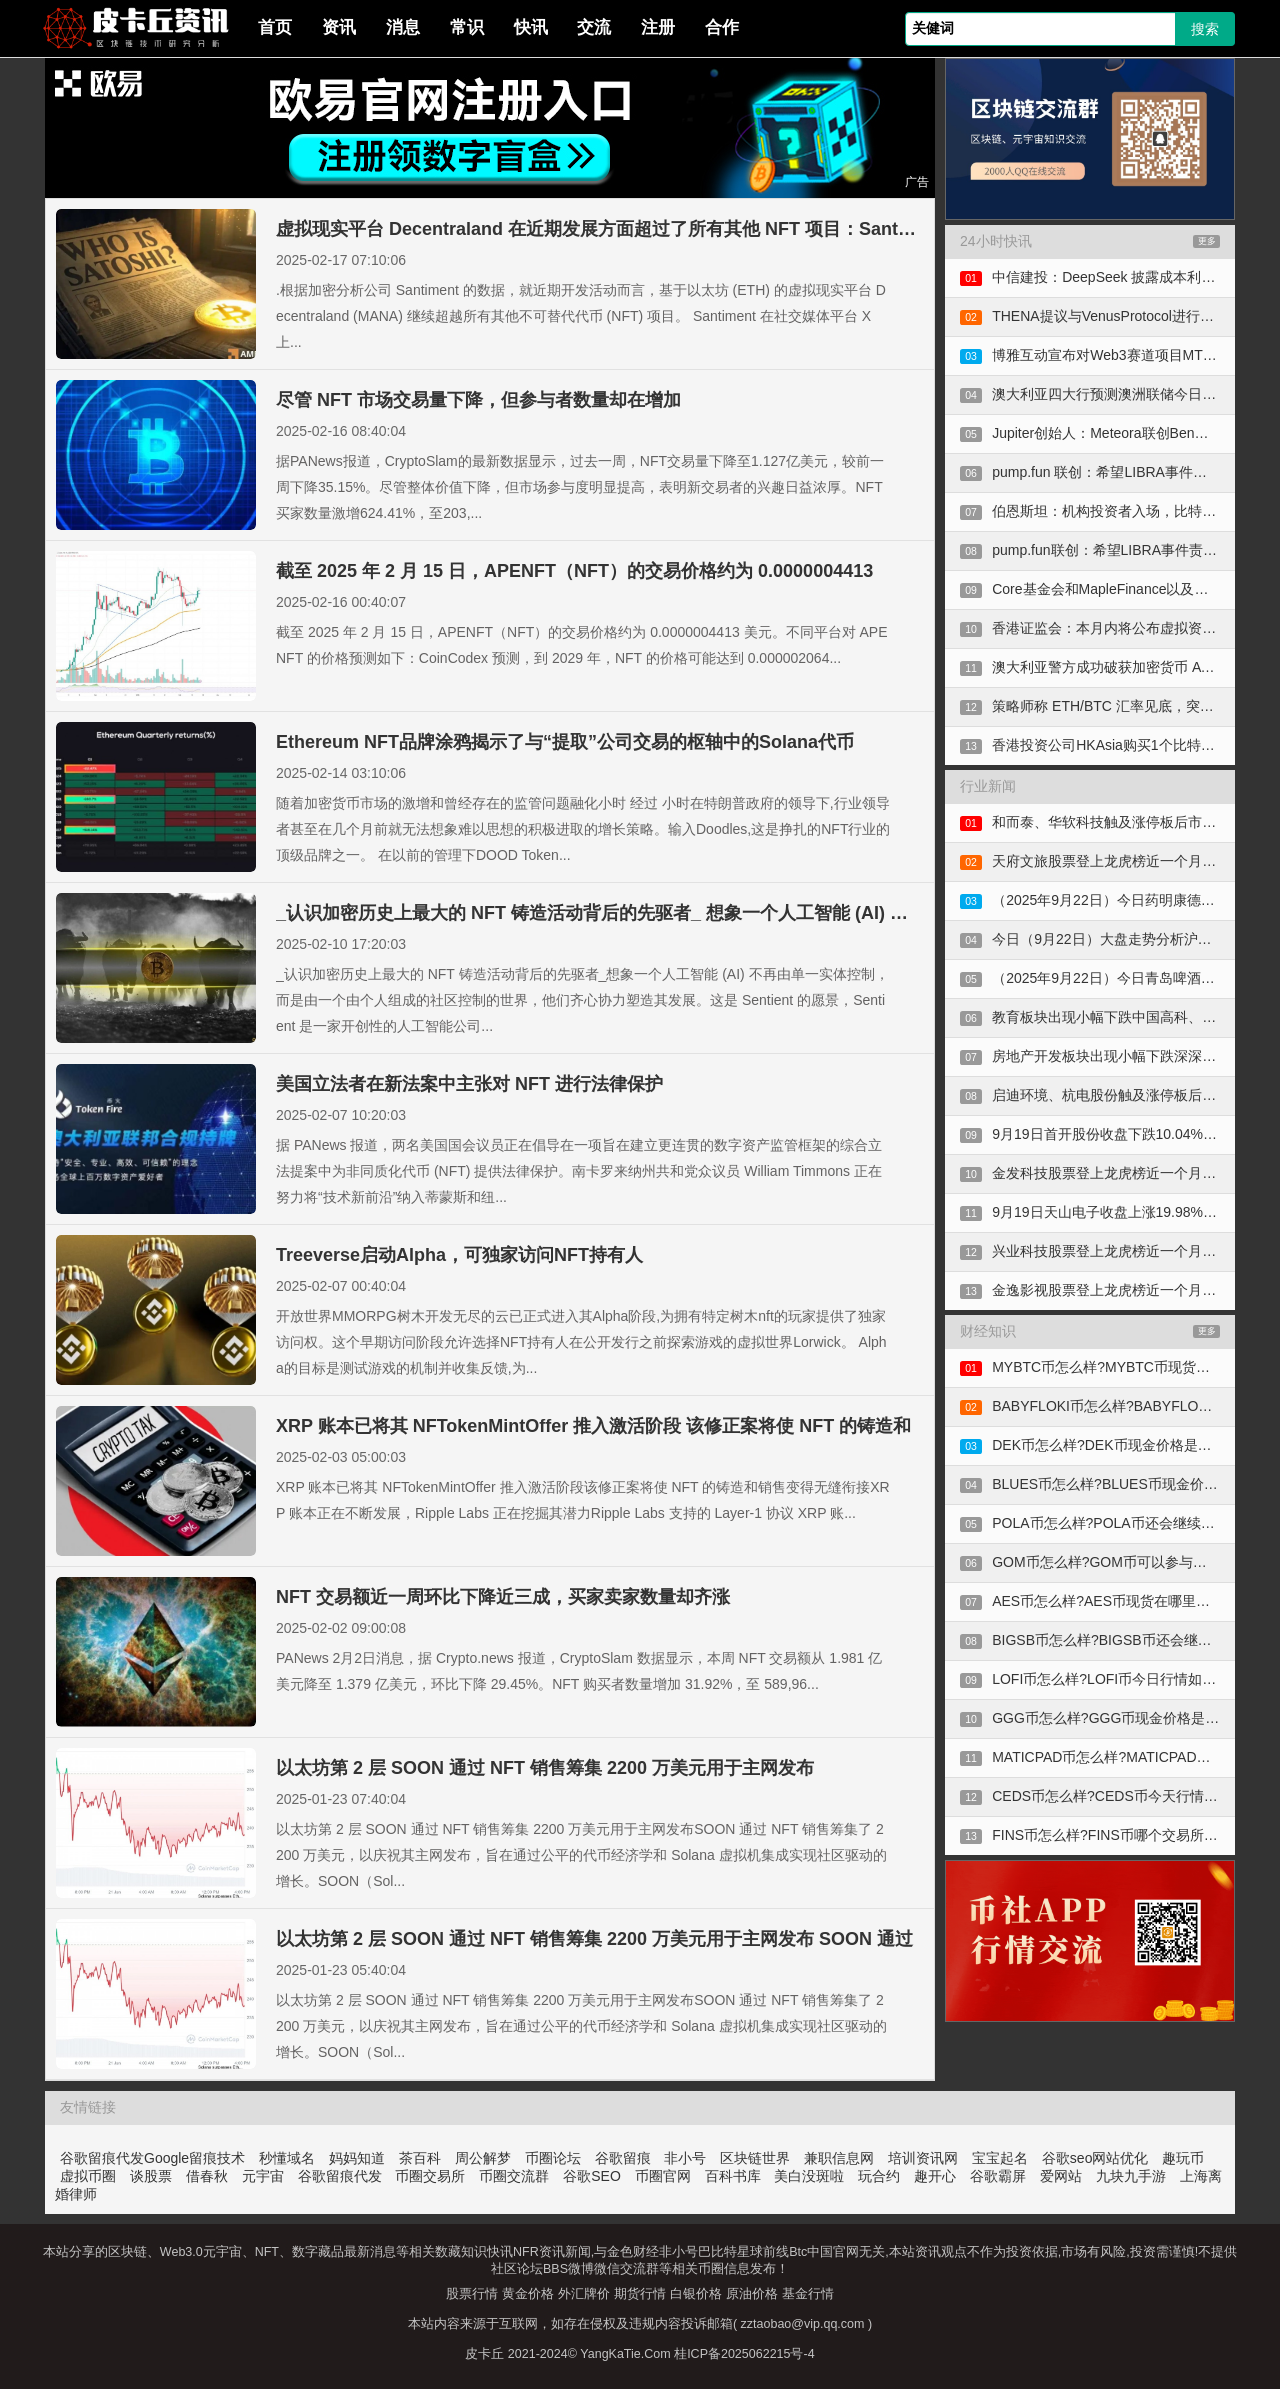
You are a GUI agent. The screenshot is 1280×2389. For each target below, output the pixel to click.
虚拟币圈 (88, 2176)
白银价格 (696, 2294)
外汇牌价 (584, 2294)
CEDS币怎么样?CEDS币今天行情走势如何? (1129, 1796)
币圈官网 (663, 2176)
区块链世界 (755, 2158)
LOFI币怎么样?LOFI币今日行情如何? (1108, 1679)
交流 (594, 27)
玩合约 (879, 2176)
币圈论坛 (553, 2158)
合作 (722, 27)
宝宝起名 (1000, 2158)
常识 (467, 27)
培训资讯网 (923, 2158)
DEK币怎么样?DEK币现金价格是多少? (1112, 1445)
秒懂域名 (287, 2158)
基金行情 (808, 2294)
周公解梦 (483, 2158)
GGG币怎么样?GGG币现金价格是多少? (1116, 1718)
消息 (403, 27)
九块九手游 (1131, 2176)
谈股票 (151, 2176)
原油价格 (752, 2294)
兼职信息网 (839, 2158)
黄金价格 (528, 2294)
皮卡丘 (484, 2354)
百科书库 (733, 2176)
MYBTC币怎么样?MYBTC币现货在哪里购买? (1133, 1367)
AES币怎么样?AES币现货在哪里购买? (1112, 1601)
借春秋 (207, 2176)
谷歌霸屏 (998, 2176)
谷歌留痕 (623, 2158)
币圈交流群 (514, 2176)
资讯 (339, 27)
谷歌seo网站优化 (1095, 2158)
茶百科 (420, 2158)
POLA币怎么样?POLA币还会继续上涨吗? (1121, 1523)
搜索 (1205, 29)
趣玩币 (1183, 2158)
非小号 (685, 2158)
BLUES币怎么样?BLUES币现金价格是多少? (1129, 1484)
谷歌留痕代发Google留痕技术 (152, 2158)
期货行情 (640, 2294)
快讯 (531, 27)
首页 (275, 27)
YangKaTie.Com (625, 2354)
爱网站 (1061, 2176)
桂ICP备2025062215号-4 (744, 2354)
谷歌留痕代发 (340, 2176)
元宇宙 (263, 2176)
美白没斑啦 (809, 2176)
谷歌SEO (592, 2176)
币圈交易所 (430, 2176)
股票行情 (472, 2294)
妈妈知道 (357, 2158)
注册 (658, 27)
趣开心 (935, 2176)
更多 (1207, 241)
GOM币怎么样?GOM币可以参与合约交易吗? (1131, 1562)
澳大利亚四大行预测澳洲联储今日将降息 (1118, 394)
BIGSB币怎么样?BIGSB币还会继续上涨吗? (1126, 1640)
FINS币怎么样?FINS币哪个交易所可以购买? (1129, 1835)
